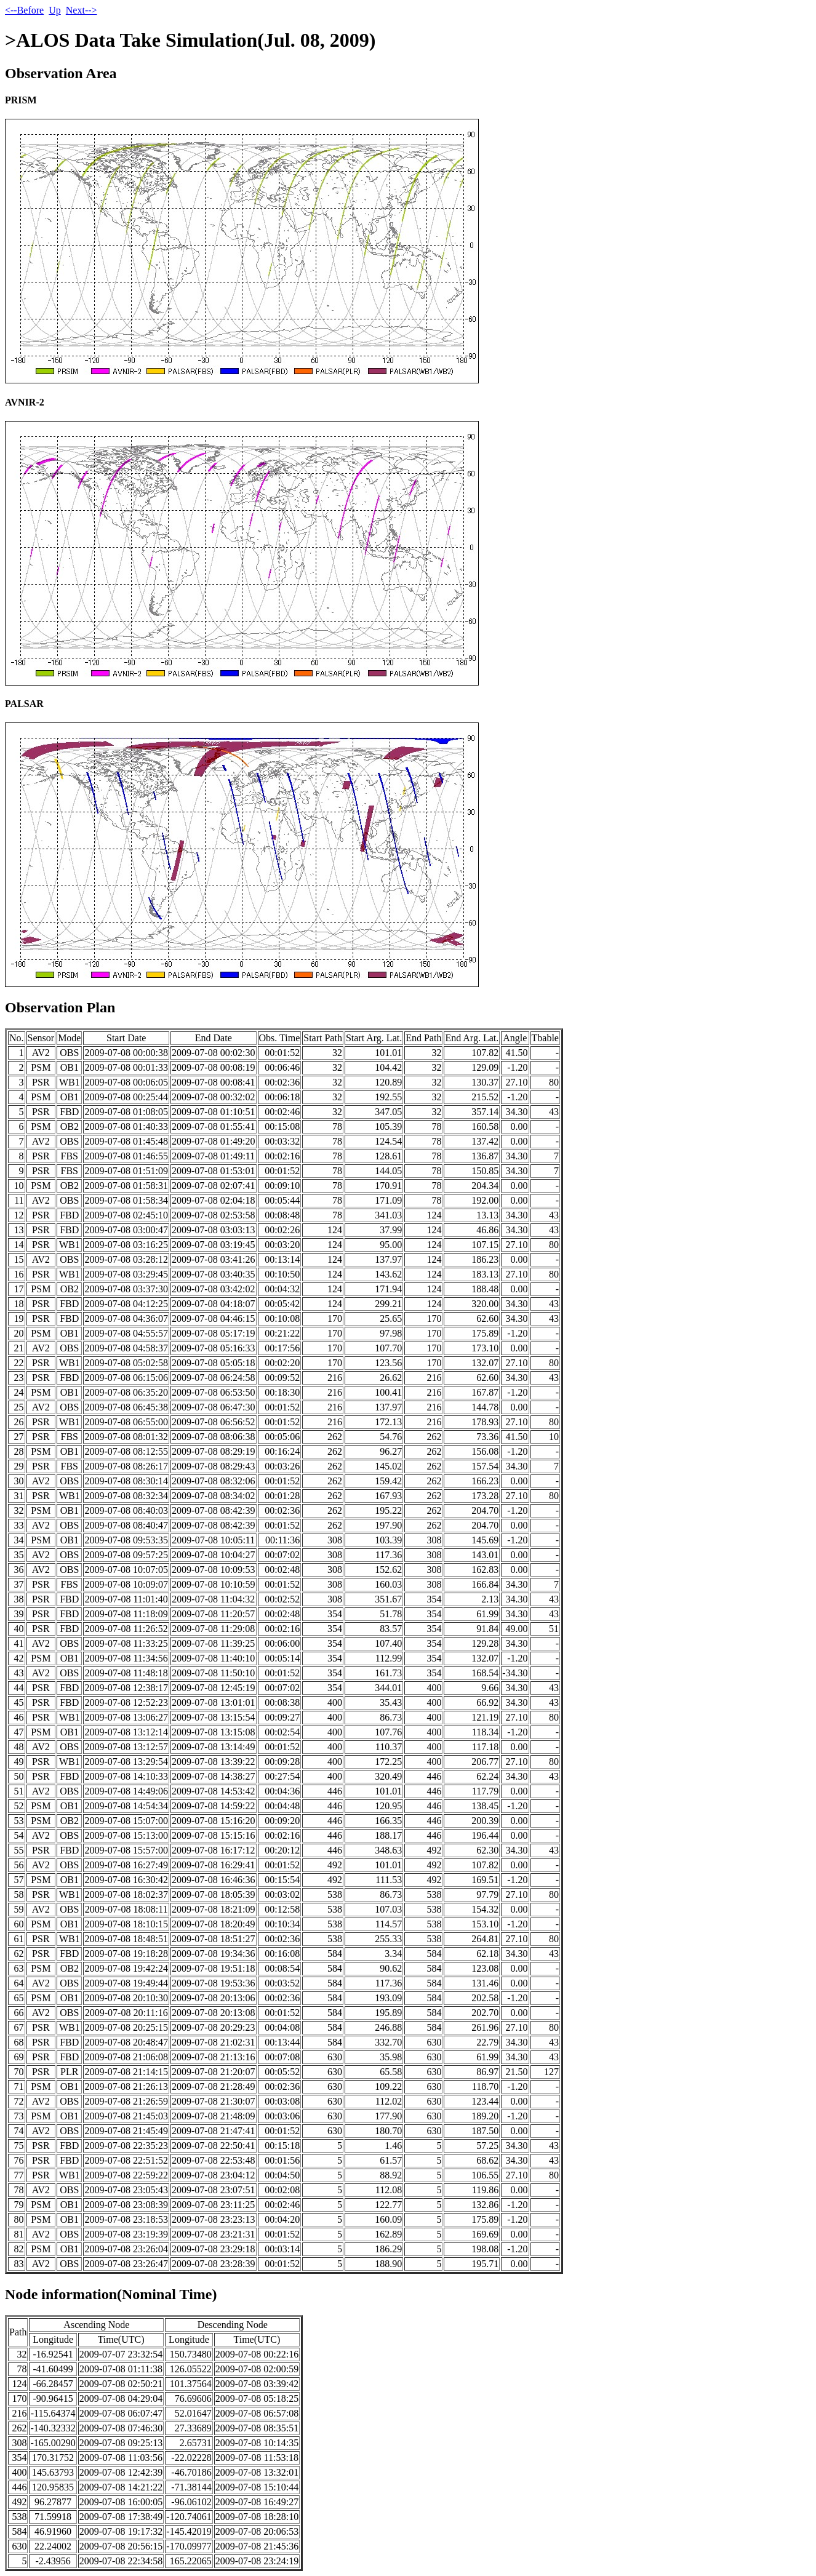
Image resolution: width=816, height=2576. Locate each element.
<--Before (24, 10)
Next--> (81, 10)
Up (55, 10)
